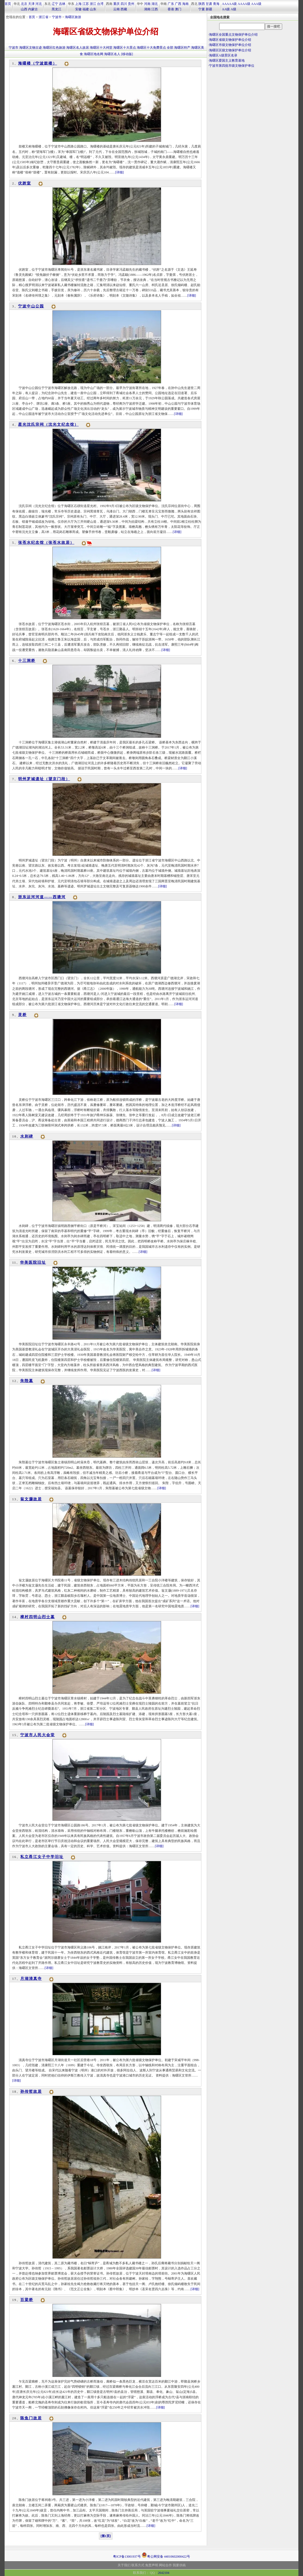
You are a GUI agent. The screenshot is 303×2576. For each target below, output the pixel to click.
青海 (216, 4)
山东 (93, 9)
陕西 (201, 4)
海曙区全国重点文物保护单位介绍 (233, 34)
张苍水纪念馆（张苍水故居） (46, 543)
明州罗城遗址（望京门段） (44, 779)
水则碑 (26, 1136)
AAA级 (256, 4)
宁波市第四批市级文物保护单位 (231, 66)
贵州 (131, 4)
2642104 (163, 2573)
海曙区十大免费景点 (151, 47)
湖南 (147, 9)
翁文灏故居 (31, 1499)
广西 (178, 4)
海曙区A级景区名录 (223, 55)
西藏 (124, 9)
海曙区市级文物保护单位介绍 (230, 45)
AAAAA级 (229, 4)
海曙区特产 (182, 47)
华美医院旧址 (33, 1262)
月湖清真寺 (31, 1979)
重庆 (116, 4)
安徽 (78, 9)
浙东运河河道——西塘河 (42, 897)
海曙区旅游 (73, 17)
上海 (78, 4)
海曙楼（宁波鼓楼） (37, 63)
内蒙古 (33, 9)
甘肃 (209, 4)
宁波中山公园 (31, 306)
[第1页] (106, 2536)
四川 (124, 4)
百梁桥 (26, 2300)
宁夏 (201, 9)
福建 (85, 9)
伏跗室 (24, 183)
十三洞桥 (26, 661)
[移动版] (127, 54)
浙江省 (43, 17)
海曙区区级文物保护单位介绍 (230, 50)
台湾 (100, 4)
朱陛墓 (26, 1381)
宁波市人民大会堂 (37, 1735)
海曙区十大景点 (124, 47)
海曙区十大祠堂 (101, 47)
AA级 (226, 9)
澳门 (178, 9)
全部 (170, 47)
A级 (233, 9)
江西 (154, 9)
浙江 (93, 4)
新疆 (209, 9)
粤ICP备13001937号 (127, 2556)
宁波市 (57, 17)
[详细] (119, 172)
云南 (116, 9)
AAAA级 (244, 4)
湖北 (154, 4)
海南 (185, 4)
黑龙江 (56, 9)
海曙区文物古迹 (30, 47)
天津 (31, 4)
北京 (24, 4)
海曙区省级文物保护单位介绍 (230, 40)
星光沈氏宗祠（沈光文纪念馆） (48, 424)
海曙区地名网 (93, 54)
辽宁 (55, 4)
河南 (147, 4)
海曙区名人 (112, 54)
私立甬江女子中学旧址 (42, 1857)
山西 (24, 9)
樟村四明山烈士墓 (37, 1617)
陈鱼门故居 (31, 2418)
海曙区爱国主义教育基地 (227, 60)
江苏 (85, 4)
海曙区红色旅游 (54, 47)
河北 (38, 4)
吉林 (62, 4)
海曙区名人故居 (77, 47)
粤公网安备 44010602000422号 (166, 2555)
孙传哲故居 (31, 2091)
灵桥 (22, 1015)
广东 (171, 4)
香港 (171, 9)
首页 (8, 4)
